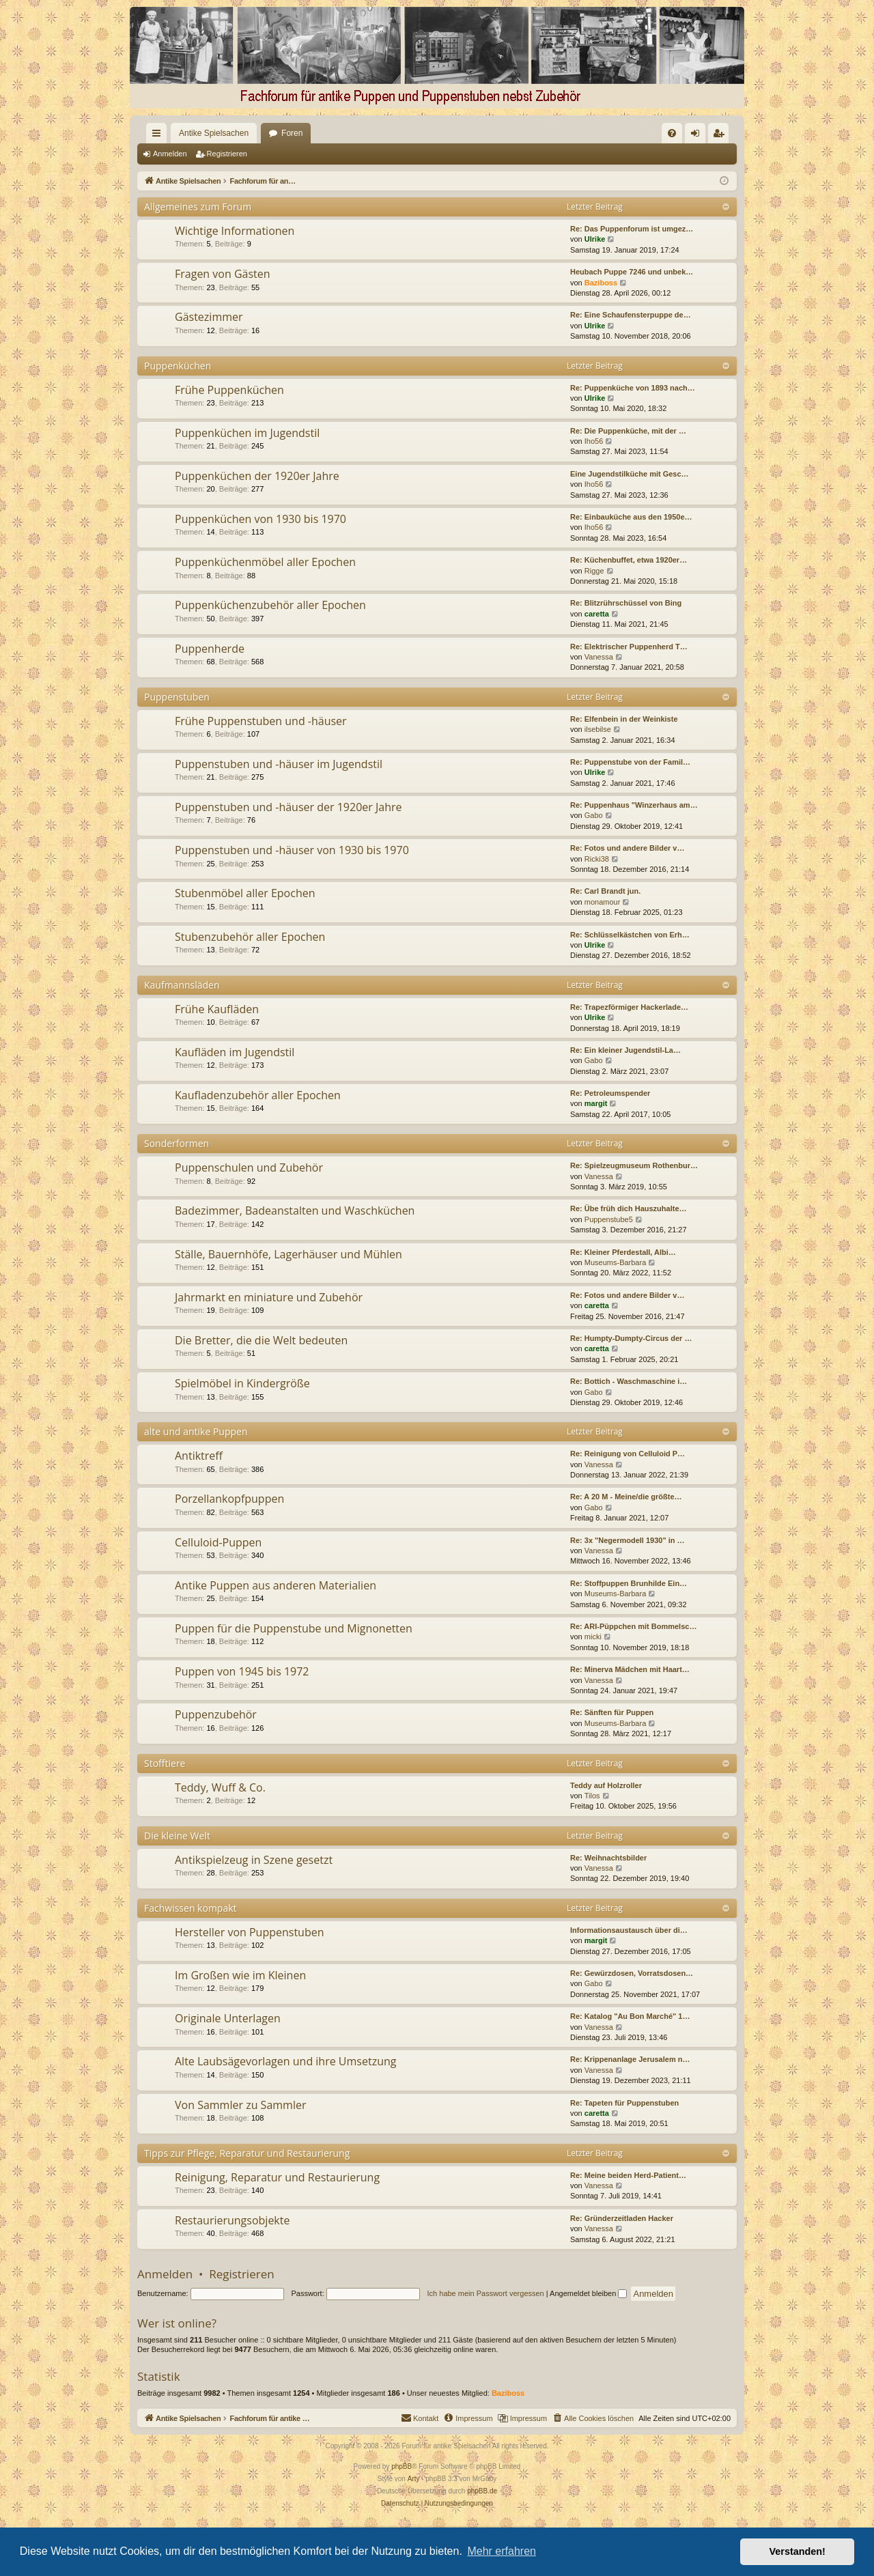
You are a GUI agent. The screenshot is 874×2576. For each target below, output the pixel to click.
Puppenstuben (177, 696)
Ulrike (595, 239)
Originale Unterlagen (228, 2018)
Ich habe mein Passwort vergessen (485, 2293)
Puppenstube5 (608, 1219)
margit (596, 1103)
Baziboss (600, 283)
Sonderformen (176, 1143)
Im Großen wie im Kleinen (240, 1975)
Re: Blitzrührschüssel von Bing (625, 603)
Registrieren (227, 154)
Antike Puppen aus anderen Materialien (275, 1585)
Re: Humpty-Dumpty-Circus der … (631, 1338)
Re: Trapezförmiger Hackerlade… (629, 1007)
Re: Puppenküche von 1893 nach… (632, 388)
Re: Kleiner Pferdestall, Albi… (623, 1252)
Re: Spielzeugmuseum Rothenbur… (634, 1165)
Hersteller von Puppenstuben (249, 1932)
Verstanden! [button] (798, 2551)
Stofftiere (164, 1763)
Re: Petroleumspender (610, 1093)
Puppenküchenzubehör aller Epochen (270, 604)
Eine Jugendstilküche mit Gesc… (629, 474)
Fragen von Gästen (222, 273)
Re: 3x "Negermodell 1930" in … (627, 1540)
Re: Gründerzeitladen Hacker (621, 2218)
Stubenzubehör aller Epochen (250, 936)
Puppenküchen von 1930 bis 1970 (260, 518)
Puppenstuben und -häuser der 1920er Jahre (288, 807)
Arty (414, 2478)
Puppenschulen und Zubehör (249, 1167)
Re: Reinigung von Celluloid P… (627, 1453)
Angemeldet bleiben (588, 2293)
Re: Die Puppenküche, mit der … (628, 431)
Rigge (594, 571)
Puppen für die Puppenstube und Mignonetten (293, 1628)
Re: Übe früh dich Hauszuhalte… (628, 1208)
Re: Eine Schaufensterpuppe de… (630, 315)
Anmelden (170, 154)
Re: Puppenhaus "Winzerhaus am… (634, 805)
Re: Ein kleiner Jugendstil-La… (625, 1050)
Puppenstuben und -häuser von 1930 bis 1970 (292, 850)
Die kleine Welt (177, 1835)
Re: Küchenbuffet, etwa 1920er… (628, 560)
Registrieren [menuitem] (721, 135)
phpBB (401, 2466)
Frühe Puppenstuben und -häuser (261, 720)
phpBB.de (482, 2491)
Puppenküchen (177, 365)
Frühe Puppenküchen (229, 389)
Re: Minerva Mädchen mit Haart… (630, 1669)
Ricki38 (596, 859)
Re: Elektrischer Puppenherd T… (629, 646)
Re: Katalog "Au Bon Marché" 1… (630, 2016)
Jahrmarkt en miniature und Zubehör (269, 1297)
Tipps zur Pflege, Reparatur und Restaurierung (247, 2153)
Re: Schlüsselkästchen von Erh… (630, 935)
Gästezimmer (209, 316)
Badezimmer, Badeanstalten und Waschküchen (294, 1210)
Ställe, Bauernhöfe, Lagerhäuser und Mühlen (288, 1254)
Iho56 (594, 441)
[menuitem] (532, 133)
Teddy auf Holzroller (606, 1785)
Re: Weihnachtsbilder (608, 1858)
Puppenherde (209, 648)
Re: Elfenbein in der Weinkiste (624, 719)
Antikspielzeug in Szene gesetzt (254, 1859)
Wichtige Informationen (234, 230)
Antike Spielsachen (189, 133)
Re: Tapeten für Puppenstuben (624, 2103)
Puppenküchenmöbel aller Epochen (265, 561)
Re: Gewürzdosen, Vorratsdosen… (631, 1973)
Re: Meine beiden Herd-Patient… (628, 2175)
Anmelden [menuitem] (698, 135)
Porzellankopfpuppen (229, 1498)
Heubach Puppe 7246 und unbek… (631, 272)
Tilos (592, 1796)
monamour (602, 902)
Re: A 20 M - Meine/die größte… (626, 1496)
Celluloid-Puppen (218, 1542)
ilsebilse (597, 729)
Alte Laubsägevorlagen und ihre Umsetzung (285, 2061)
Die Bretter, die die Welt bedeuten (261, 1340)
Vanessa (598, 657)
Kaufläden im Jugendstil (234, 1052)
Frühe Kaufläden (217, 1009)
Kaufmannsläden (182, 984)
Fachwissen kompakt (190, 1907)
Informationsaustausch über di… (629, 1930)
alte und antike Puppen (196, 1431)
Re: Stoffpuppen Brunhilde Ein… (628, 1583)
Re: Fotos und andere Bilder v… (627, 848)
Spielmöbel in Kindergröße (242, 1383)
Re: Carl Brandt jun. (605, 891)
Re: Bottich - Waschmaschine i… (628, 1381)
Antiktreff (199, 1455)
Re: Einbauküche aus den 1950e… (631, 517)
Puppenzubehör (216, 1714)
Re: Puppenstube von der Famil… (630, 762)
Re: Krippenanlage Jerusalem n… (630, 2059)
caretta (596, 614)
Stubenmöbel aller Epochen (245, 893)
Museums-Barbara (615, 1262)
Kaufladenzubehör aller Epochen (258, 1095)
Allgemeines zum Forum (197, 206)
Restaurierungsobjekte (232, 2220)
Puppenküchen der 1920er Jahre (257, 475)
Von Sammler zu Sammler (240, 2104)
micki (593, 1636)
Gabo (593, 815)
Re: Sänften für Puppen (611, 1712)
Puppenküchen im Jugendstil (247, 432)
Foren (267, 133)
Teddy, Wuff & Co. (220, 1787)
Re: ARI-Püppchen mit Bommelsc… (633, 1626)
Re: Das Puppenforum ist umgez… (631, 229)
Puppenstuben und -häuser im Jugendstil (278, 764)
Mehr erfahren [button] (501, 2551)
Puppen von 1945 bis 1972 (242, 1671)
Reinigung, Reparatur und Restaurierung (277, 2177)
